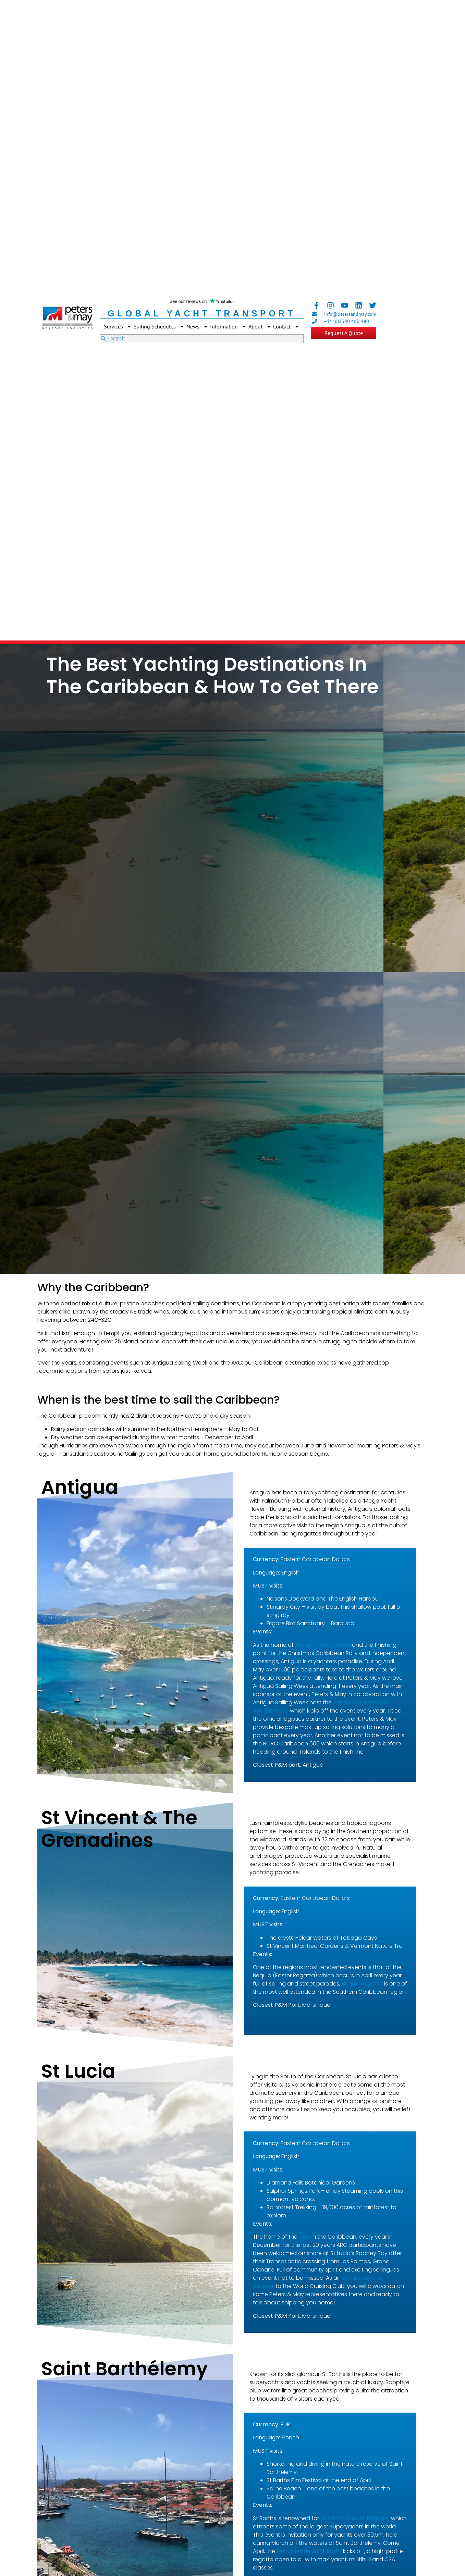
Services (118, 326)
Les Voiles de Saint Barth (309, 2551)
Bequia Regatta (362, 1984)
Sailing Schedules (159, 326)
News (197, 326)
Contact (286, 326)
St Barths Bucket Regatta (354, 2518)
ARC (304, 2237)
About (259, 326)
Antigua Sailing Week (323, 1645)
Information (228, 326)
